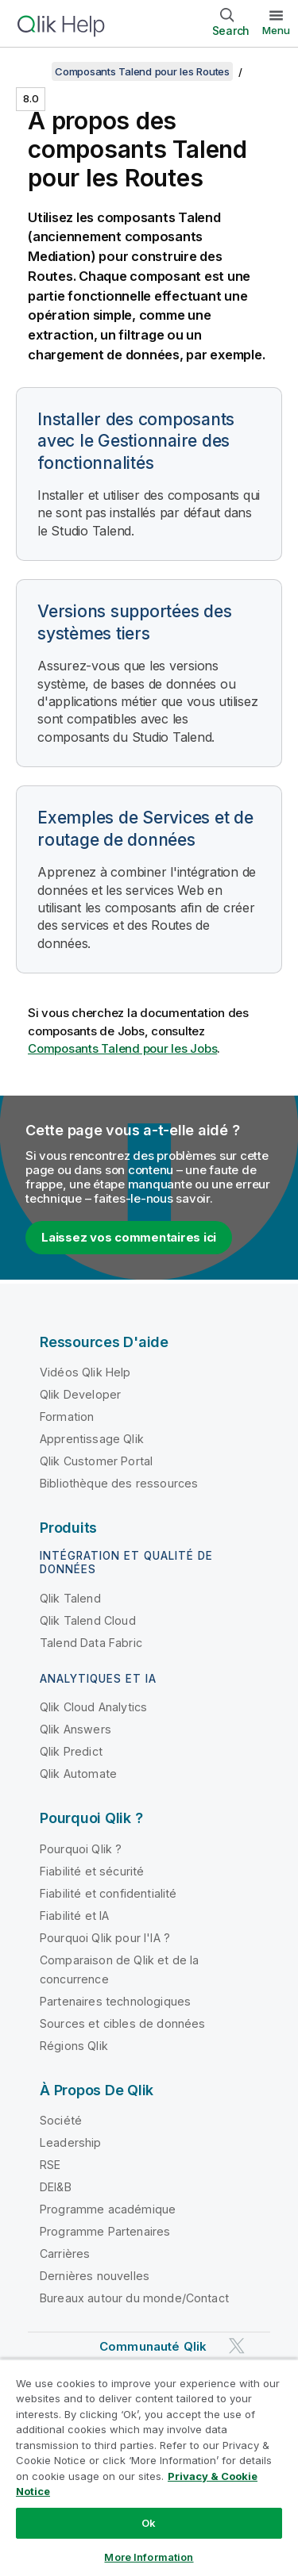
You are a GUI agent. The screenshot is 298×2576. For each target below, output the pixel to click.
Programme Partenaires (105, 2231)
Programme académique (108, 2209)
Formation (67, 1416)
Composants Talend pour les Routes (142, 71)
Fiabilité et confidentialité (108, 1893)
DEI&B (56, 2187)
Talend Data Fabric (91, 1642)
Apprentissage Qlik (92, 1438)
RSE (50, 2164)
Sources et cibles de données (122, 2023)
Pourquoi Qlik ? (81, 1849)
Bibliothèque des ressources (119, 1483)
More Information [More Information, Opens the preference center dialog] (148, 2557)
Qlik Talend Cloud (88, 1620)
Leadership (71, 2142)
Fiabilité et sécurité (92, 1871)
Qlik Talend (70, 1598)
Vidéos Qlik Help (85, 1372)
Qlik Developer (80, 1394)
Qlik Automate (78, 1773)
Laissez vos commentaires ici (128, 1237)
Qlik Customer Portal (96, 1461)
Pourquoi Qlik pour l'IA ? (105, 1937)
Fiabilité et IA (74, 1915)
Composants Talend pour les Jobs (122, 1048)
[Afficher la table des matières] (32, 71)
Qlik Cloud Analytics (93, 1707)
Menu (276, 30)
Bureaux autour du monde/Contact (134, 2298)
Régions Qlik (74, 2045)
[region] (149, 2467)
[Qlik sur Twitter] (237, 2346)
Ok (148, 2522)
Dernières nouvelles (94, 2275)
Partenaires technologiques (115, 2001)
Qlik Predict (71, 1751)
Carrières (65, 2253)
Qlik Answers (75, 1729)
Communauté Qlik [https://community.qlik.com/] (153, 2346)
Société (61, 2120)
